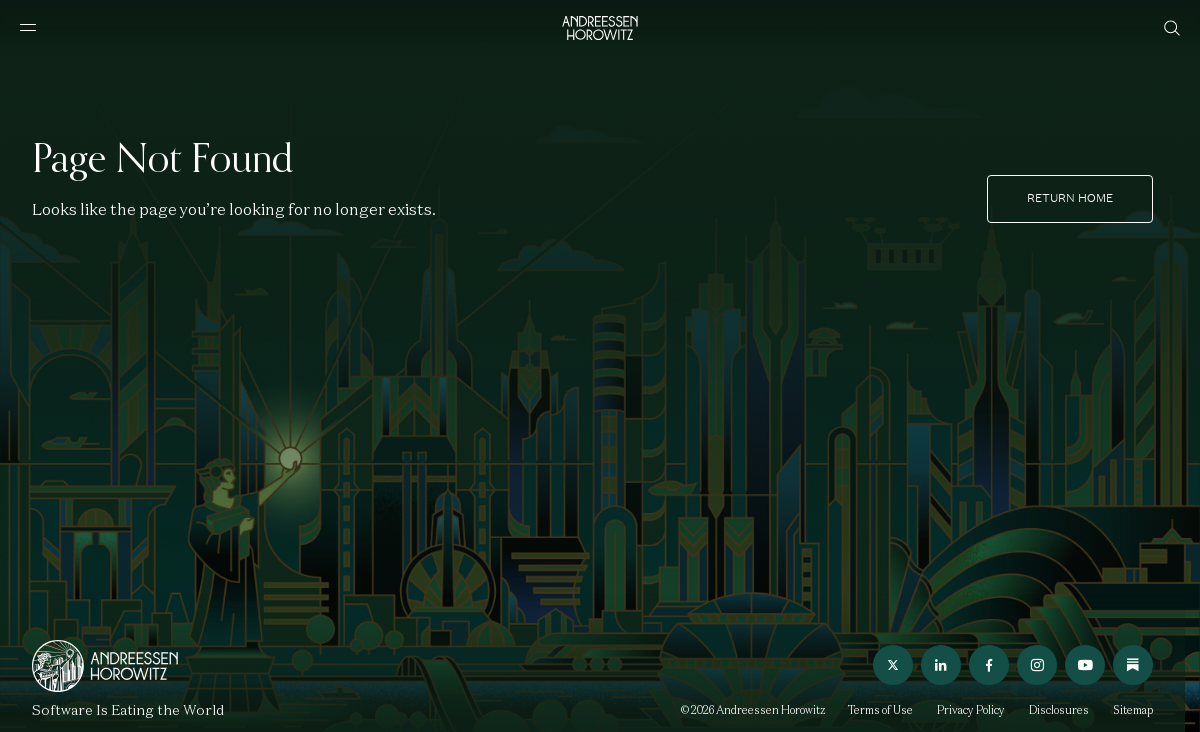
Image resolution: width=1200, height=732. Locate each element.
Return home (1070, 198)
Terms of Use (880, 710)
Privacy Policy (971, 710)
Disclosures (1059, 710)
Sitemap (1133, 710)
